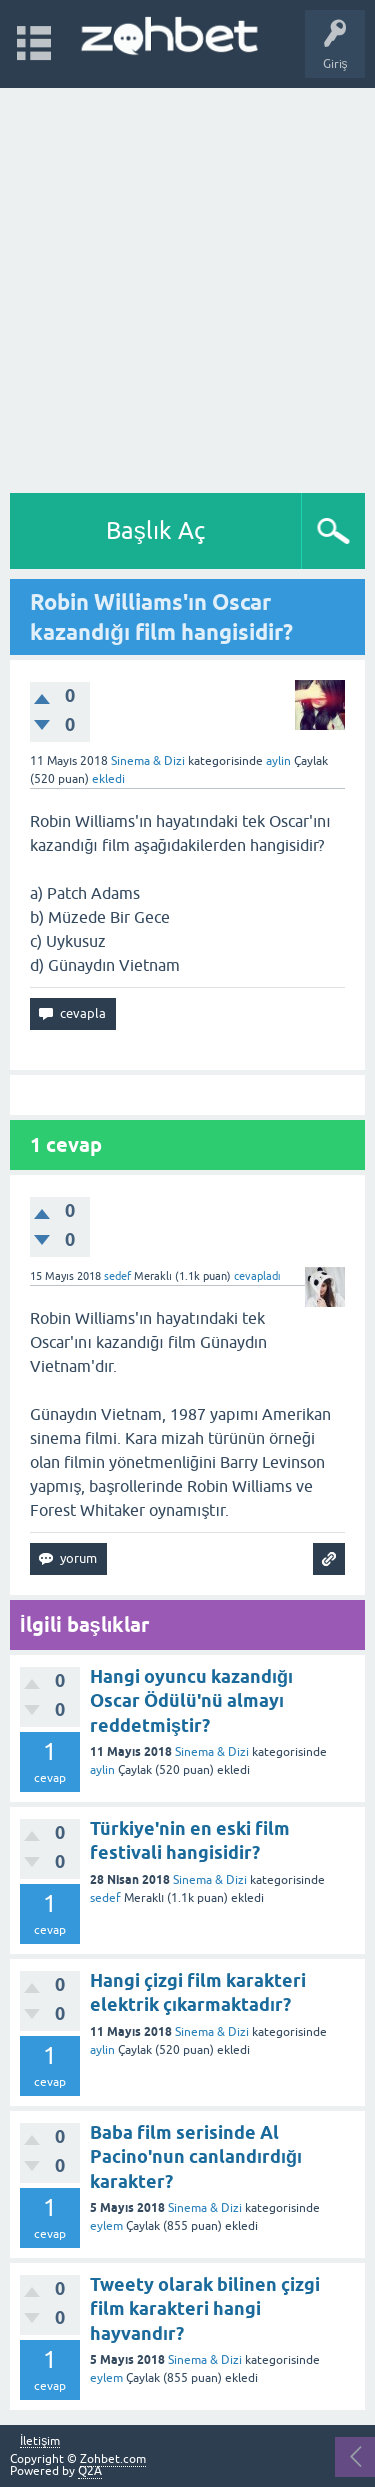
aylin (102, 1770)
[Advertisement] (187, 285)
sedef (105, 1898)
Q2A (90, 2471)
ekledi (108, 779)
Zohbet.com (113, 2459)
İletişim (40, 2441)
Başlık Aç (156, 530)
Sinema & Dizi (148, 761)
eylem (106, 2226)
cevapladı (257, 1276)
